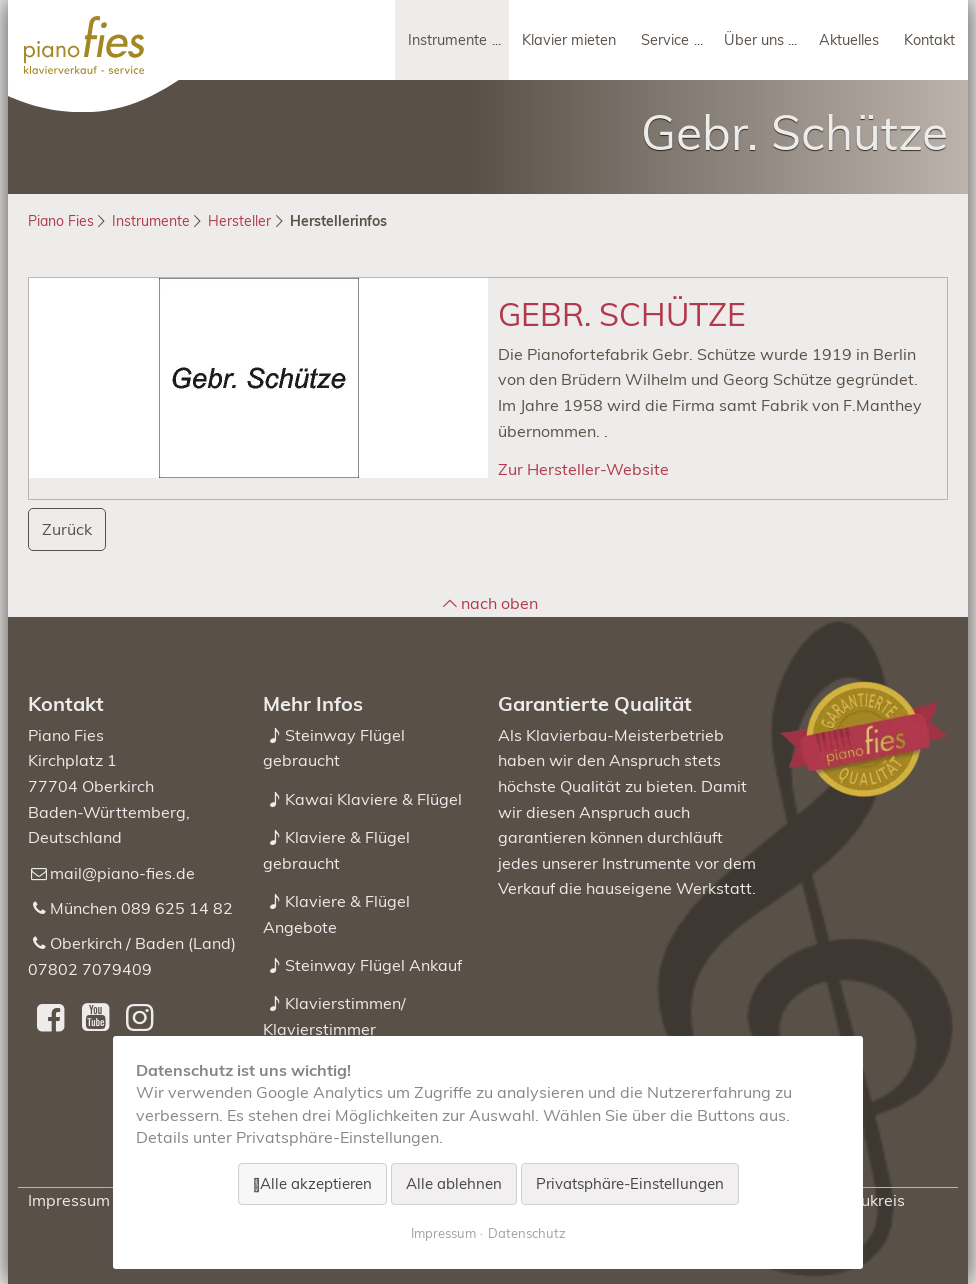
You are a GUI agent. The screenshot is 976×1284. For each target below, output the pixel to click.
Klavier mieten (569, 40)
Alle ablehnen (454, 1183)
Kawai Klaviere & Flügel (373, 799)
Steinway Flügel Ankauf (373, 965)
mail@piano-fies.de (122, 873)
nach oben (499, 603)
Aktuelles (849, 40)
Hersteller (239, 221)
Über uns (754, 40)
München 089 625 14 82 (141, 908)
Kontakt (929, 40)
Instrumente (447, 40)
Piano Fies (61, 221)
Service (665, 40)
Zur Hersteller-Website (583, 469)
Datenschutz (527, 1233)
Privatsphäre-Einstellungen (630, 1183)
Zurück (67, 529)
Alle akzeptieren (316, 1183)
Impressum (69, 1200)
